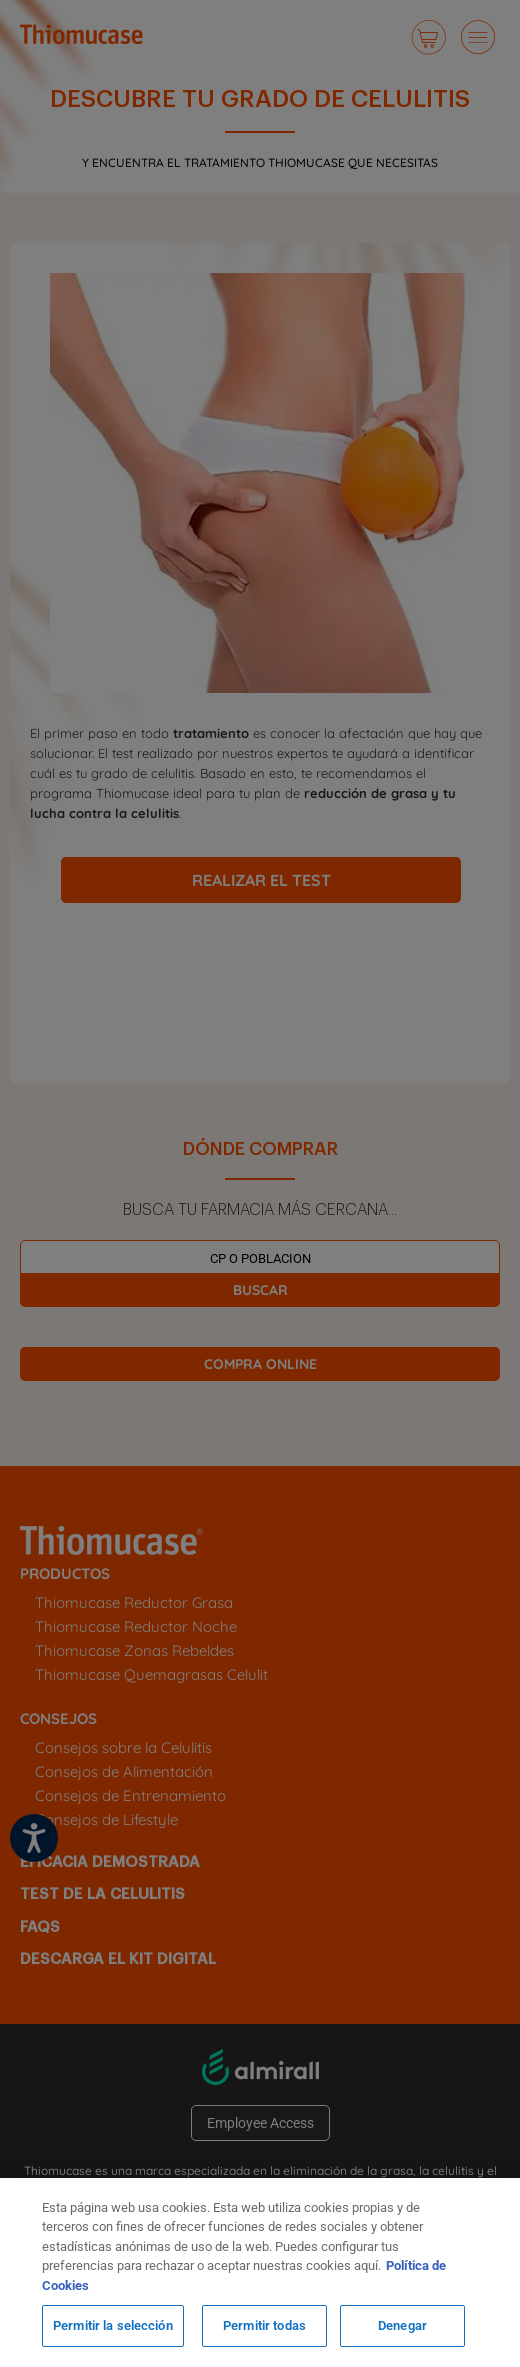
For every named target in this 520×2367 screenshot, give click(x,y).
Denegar (402, 2325)
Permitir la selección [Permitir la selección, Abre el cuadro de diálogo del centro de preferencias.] (113, 2325)
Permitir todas (264, 2325)
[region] (260, 2272)
